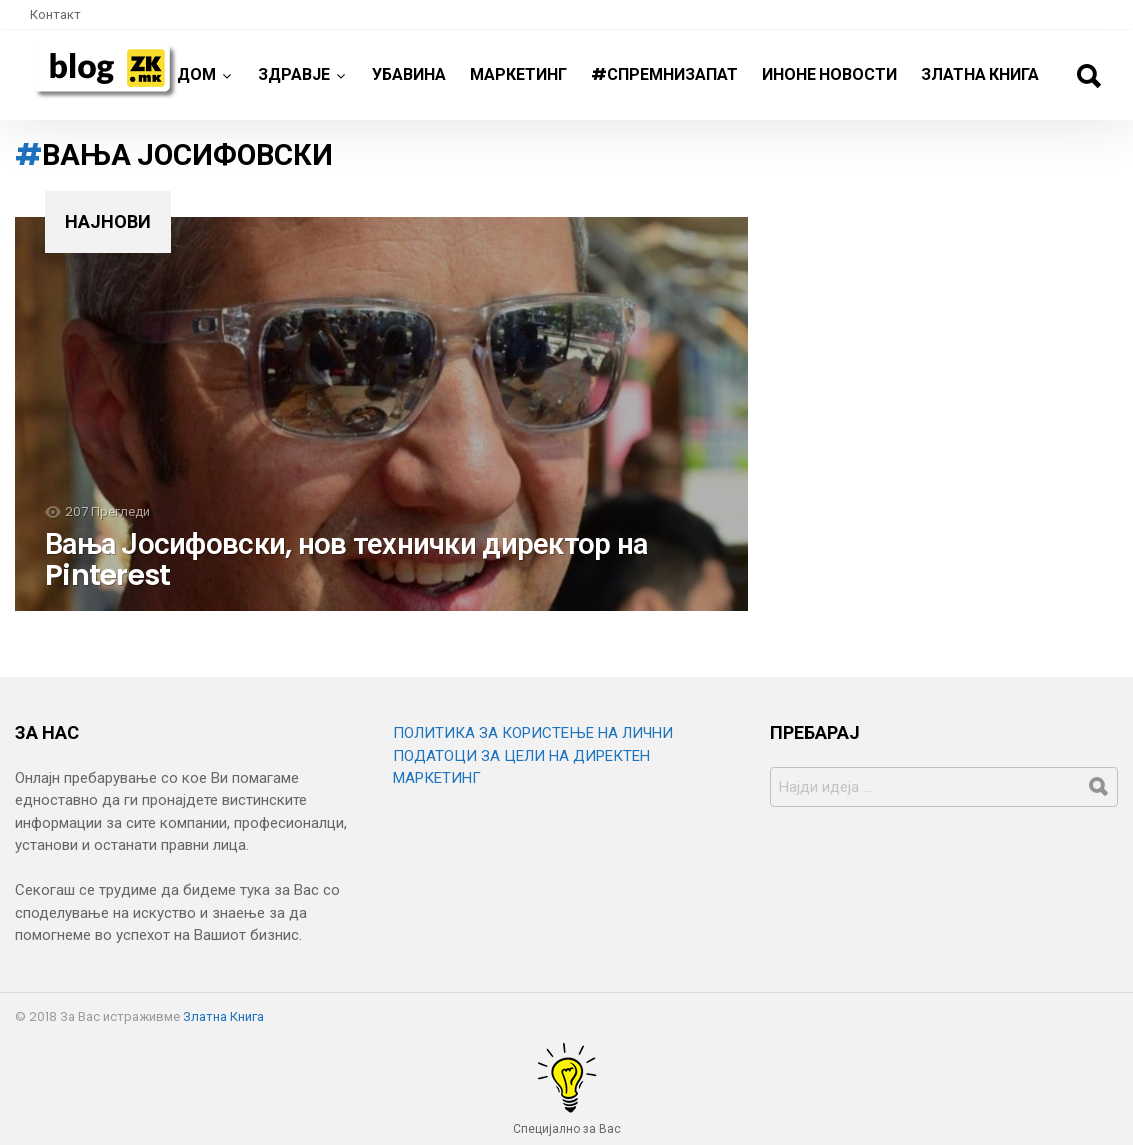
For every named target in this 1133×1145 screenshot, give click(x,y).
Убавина (409, 74)
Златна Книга (980, 74)
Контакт (55, 14)
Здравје (294, 82)
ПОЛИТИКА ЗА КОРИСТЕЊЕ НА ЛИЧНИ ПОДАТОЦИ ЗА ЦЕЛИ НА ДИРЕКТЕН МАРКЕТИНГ (533, 755)
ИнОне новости (829, 74)
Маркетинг (518, 74)
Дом (196, 82)
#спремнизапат (664, 74)
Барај (1088, 76)
